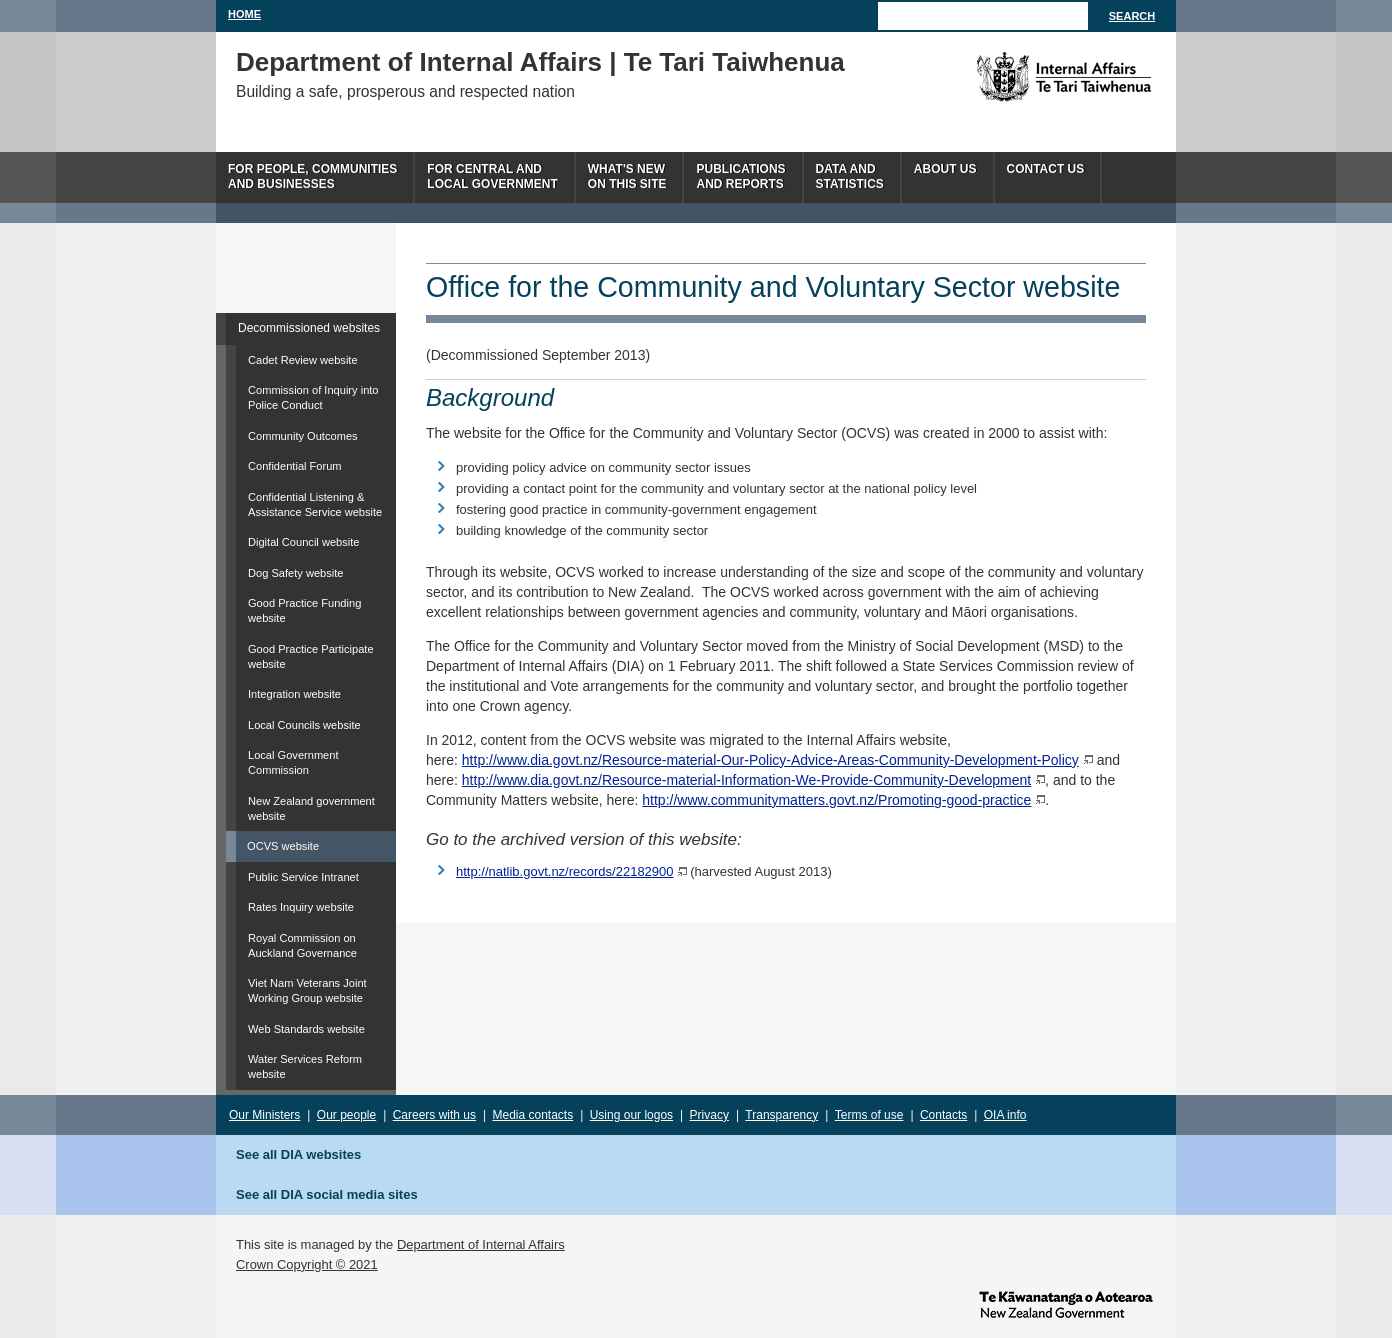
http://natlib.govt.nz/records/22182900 (565, 871)
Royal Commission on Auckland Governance (302, 945)
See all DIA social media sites (327, 1194)
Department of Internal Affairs (481, 1244)
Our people (346, 1115)
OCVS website (283, 846)
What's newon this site (627, 176)
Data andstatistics (850, 176)
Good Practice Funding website (304, 610)
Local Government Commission (293, 762)
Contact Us (1046, 169)
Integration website (294, 694)
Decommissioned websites (309, 328)
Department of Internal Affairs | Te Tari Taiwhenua (540, 62)
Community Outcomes (303, 436)
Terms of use (869, 1115)
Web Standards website (306, 1029)
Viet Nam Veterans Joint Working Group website (307, 990)
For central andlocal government (492, 176)
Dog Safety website (295, 573)
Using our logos (631, 1115)
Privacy (709, 1115)
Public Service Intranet (303, 877)
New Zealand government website (311, 808)
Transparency (781, 1115)
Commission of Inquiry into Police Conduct (313, 397)
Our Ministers (264, 1115)
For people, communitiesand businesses (312, 176)
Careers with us (434, 1115)
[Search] (983, 16)
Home (244, 14)
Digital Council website (303, 542)
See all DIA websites (298, 1154)
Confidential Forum (295, 466)
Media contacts (533, 1115)
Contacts (943, 1115)
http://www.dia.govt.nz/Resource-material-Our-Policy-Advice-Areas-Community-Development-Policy (770, 760)
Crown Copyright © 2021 (307, 1264)
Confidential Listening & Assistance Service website (315, 504)
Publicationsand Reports (740, 176)
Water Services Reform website (305, 1066)
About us (945, 169)
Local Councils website (304, 725)
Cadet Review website (303, 360)
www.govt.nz (1066, 1303)
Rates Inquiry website (301, 907)
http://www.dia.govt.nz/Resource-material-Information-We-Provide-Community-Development (746, 780)
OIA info (1005, 1115)
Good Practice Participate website (311, 656)
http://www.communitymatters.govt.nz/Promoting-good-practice (836, 800)
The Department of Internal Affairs (1018, 77)
